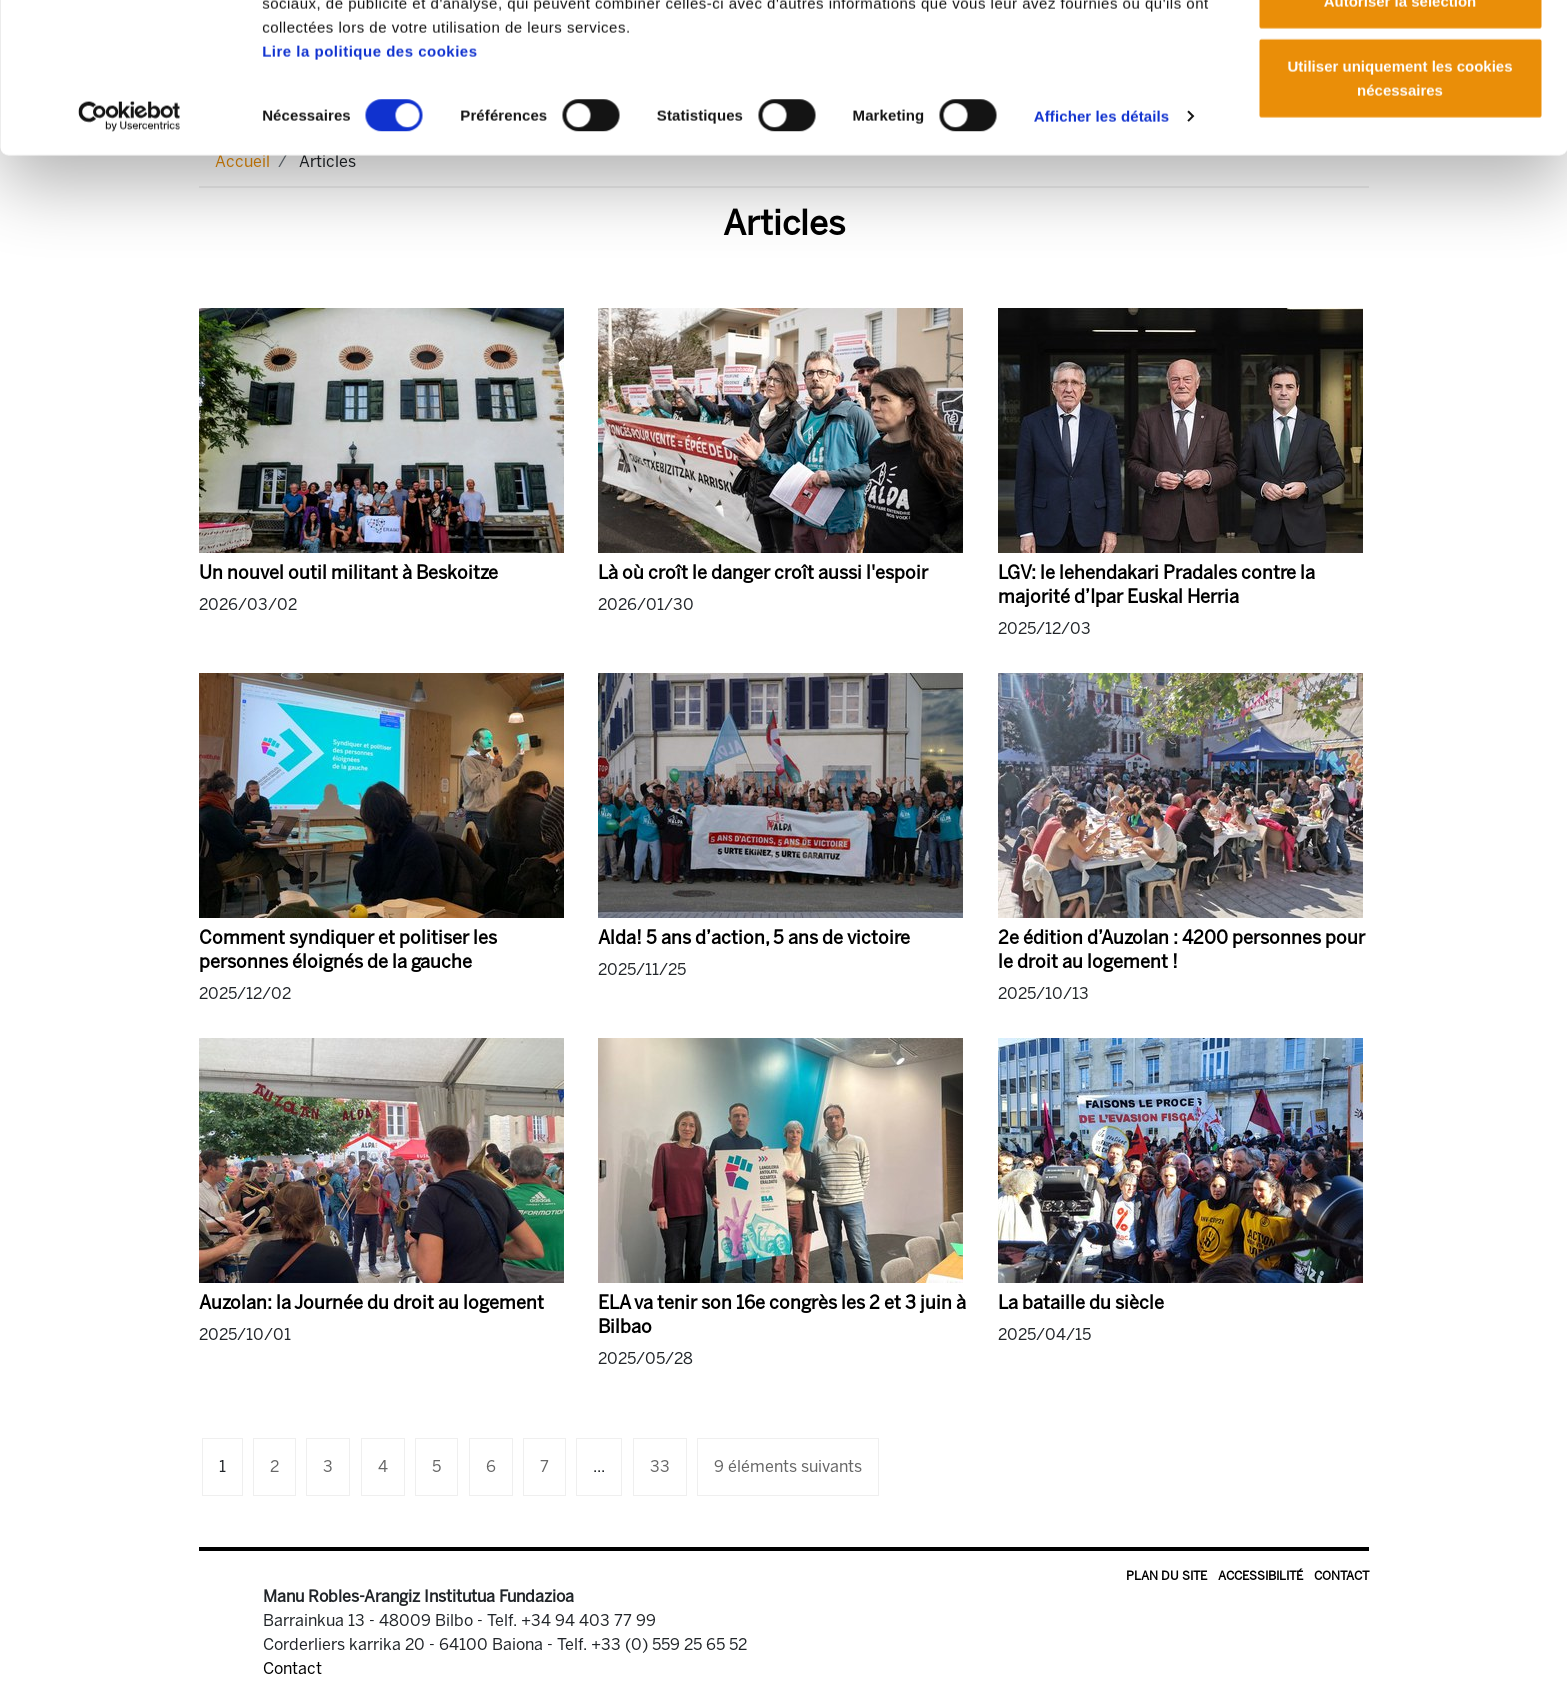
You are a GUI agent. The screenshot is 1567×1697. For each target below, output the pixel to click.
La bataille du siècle (1081, 1303)
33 (660, 1466)
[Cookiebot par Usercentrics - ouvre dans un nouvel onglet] (129, 234)
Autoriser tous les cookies (1400, 52)
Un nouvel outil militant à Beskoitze (348, 573)
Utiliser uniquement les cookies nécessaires (1399, 195)
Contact (1341, 1576)
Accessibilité (1260, 1576)
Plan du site (1166, 1576)
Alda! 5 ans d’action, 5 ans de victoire (754, 938)
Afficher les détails (1101, 233)
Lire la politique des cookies (369, 168)
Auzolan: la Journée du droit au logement (371, 1303)
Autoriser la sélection (1400, 118)
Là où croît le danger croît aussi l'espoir (763, 573)
